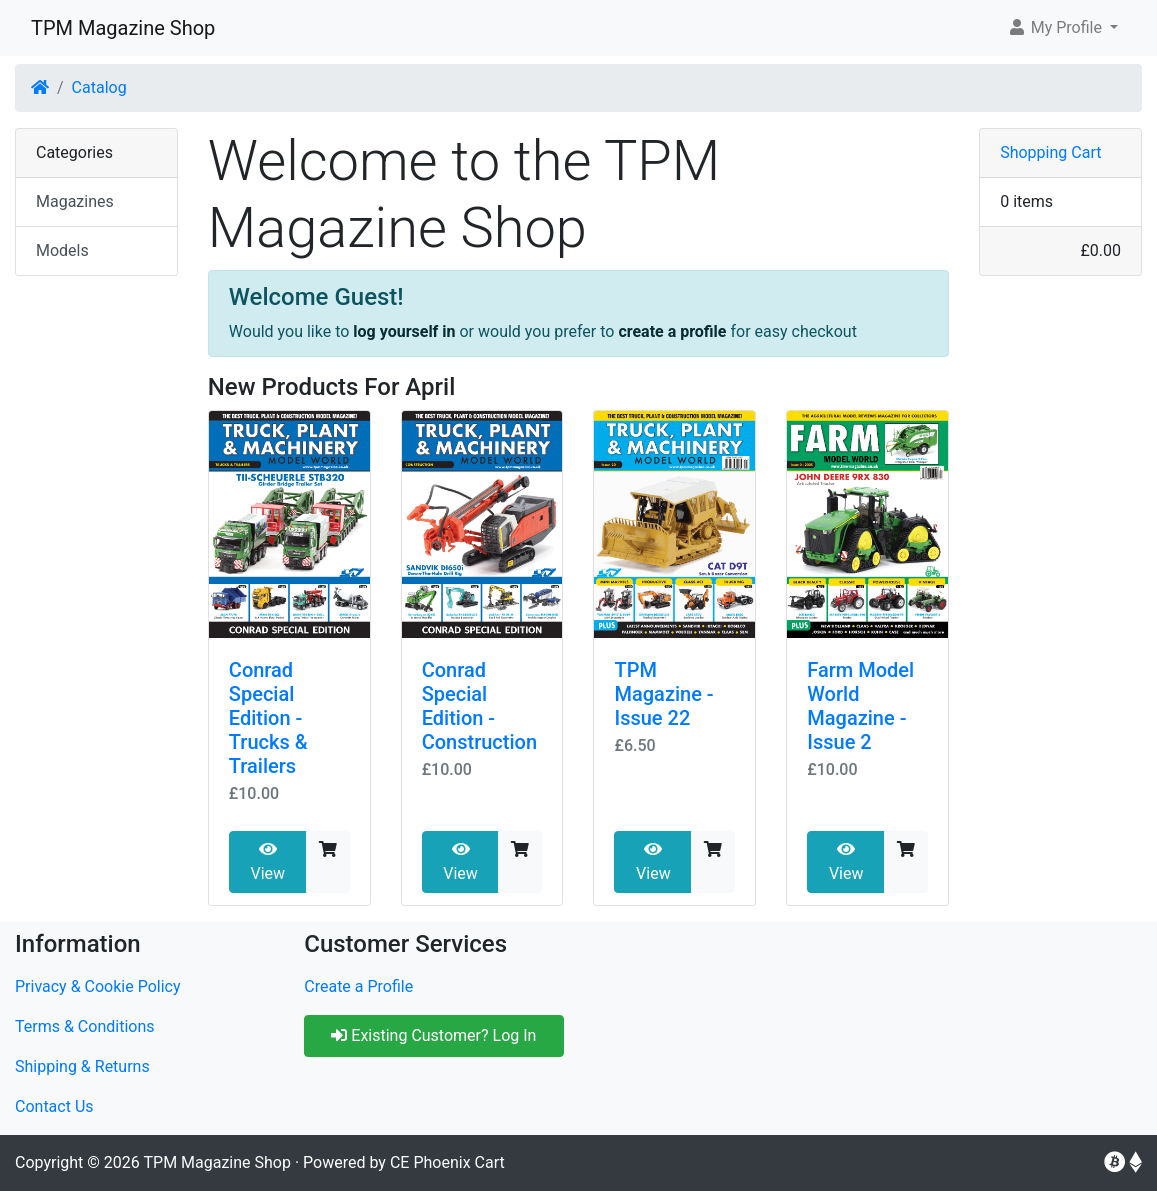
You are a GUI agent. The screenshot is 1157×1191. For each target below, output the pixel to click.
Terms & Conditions (85, 1026)
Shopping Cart (1050, 152)
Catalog (99, 87)
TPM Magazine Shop (123, 28)
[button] (1062, 28)
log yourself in (404, 331)
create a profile (672, 331)
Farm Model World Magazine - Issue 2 (860, 706)
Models (62, 250)
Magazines (75, 201)
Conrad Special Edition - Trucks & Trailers (268, 718)
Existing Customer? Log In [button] (433, 1035)
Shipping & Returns (82, 1066)
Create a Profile (358, 986)
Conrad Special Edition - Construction (479, 706)
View (267, 862)
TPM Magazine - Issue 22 (663, 694)
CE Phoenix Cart (447, 1162)
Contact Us (54, 1106)
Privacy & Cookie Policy (98, 986)
